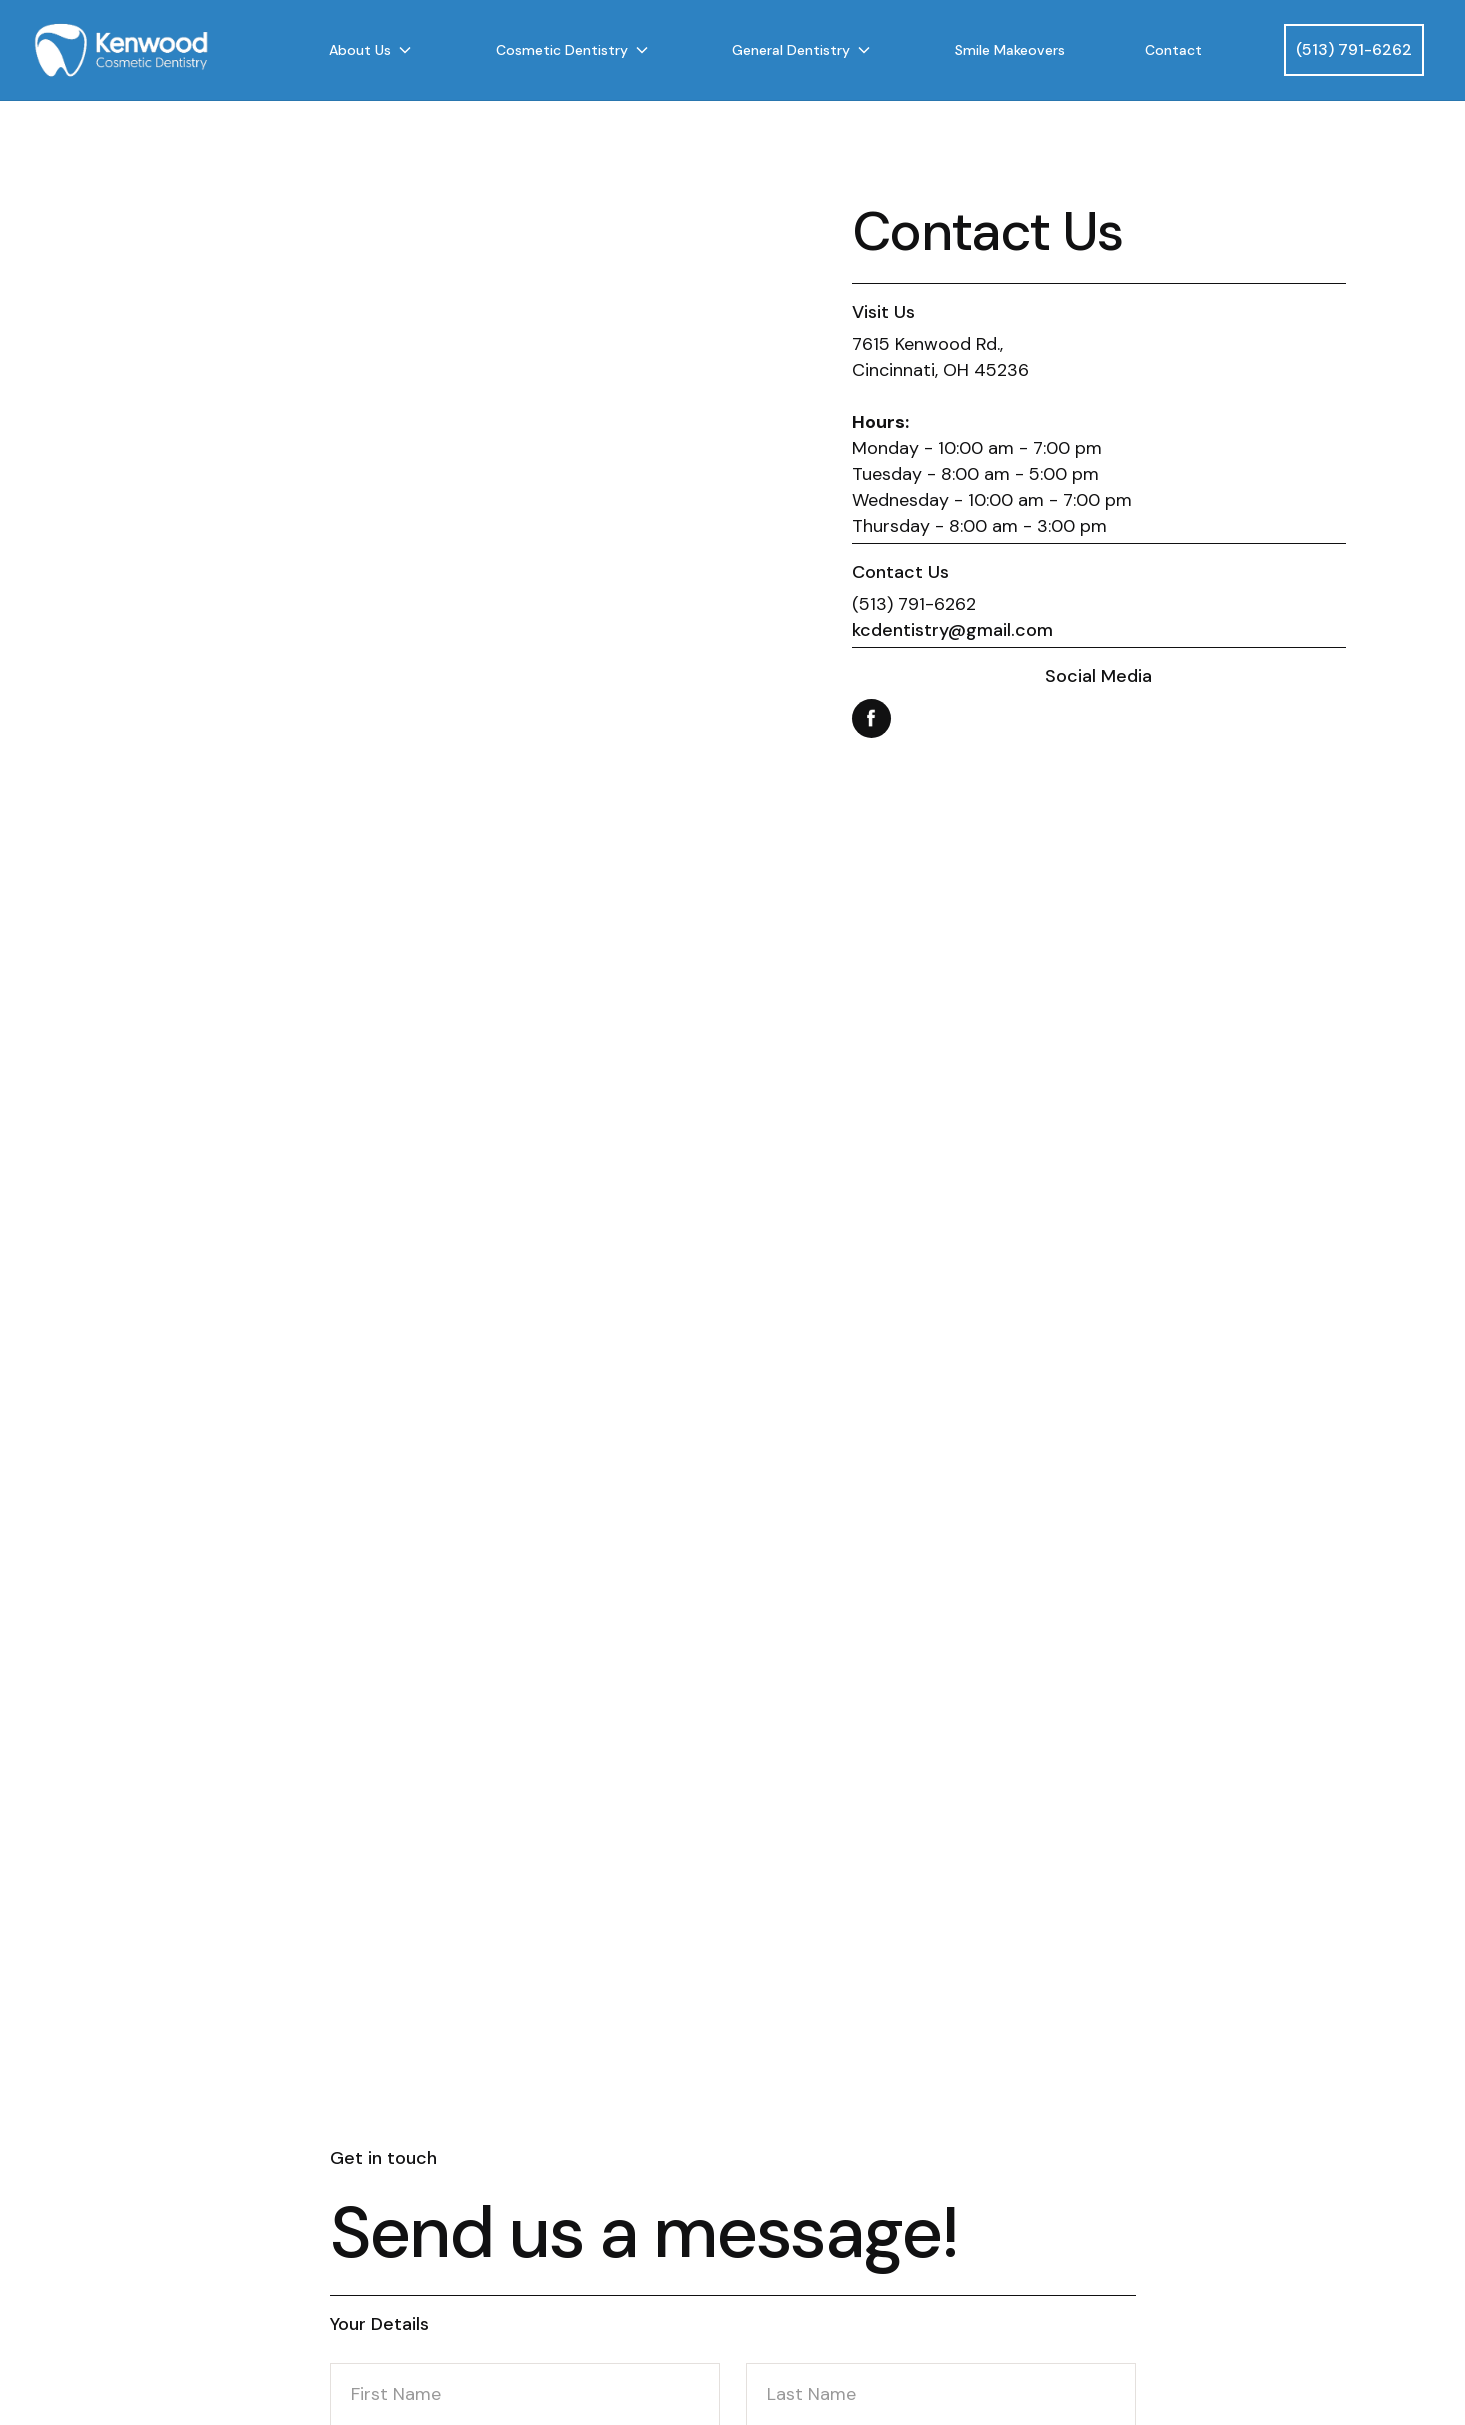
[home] (151, 50)
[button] (372, 50)
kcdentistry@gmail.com (952, 630)
